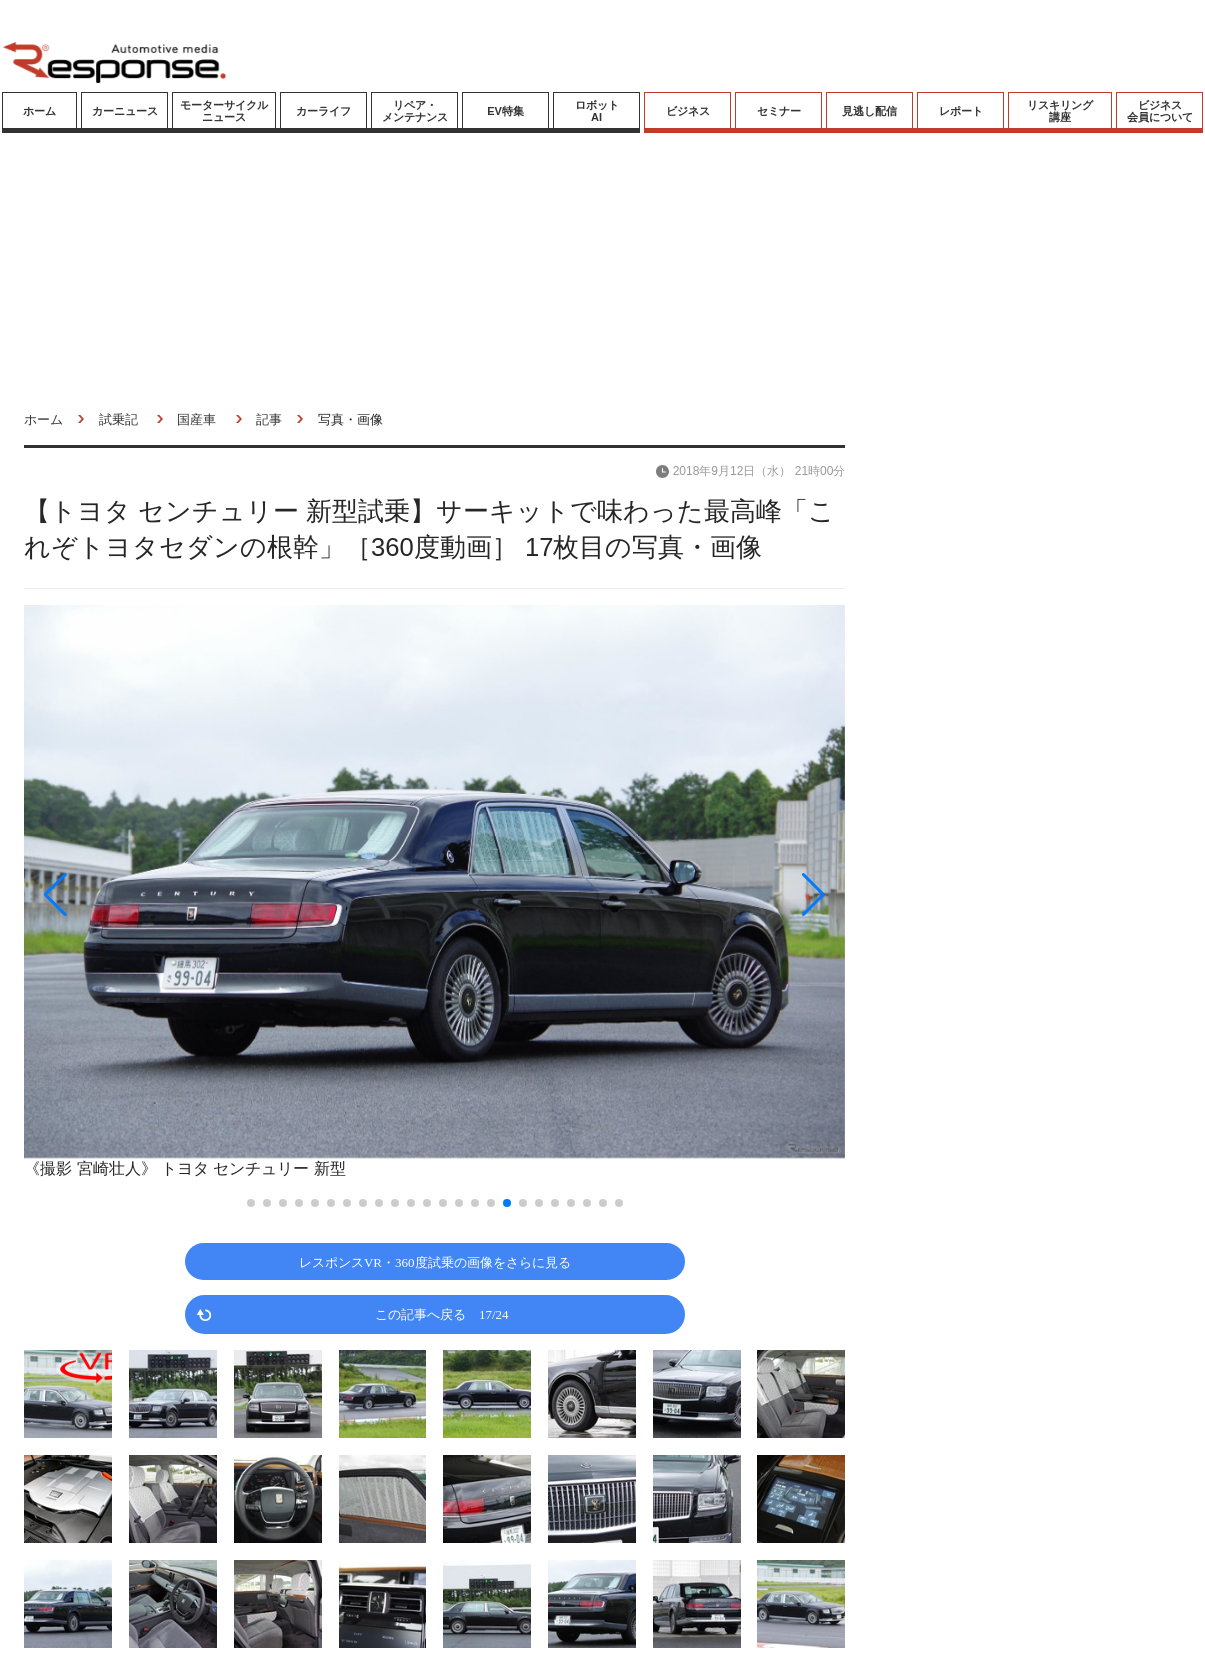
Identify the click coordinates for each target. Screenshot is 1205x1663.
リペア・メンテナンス (415, 111)
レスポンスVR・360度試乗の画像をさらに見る (435, 1261)
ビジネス (688, 111)
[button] (147, 894)
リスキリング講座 (1060, 111)
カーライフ (323, 111)
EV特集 (505, 111)
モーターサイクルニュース (224, 111)
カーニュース (125, 111)
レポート (961, 111)
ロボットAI (597, 111)
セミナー (779, 111)
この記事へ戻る (442, 1313)
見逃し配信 (869, 111)
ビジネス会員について (1160, 111)
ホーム (39, 111)
